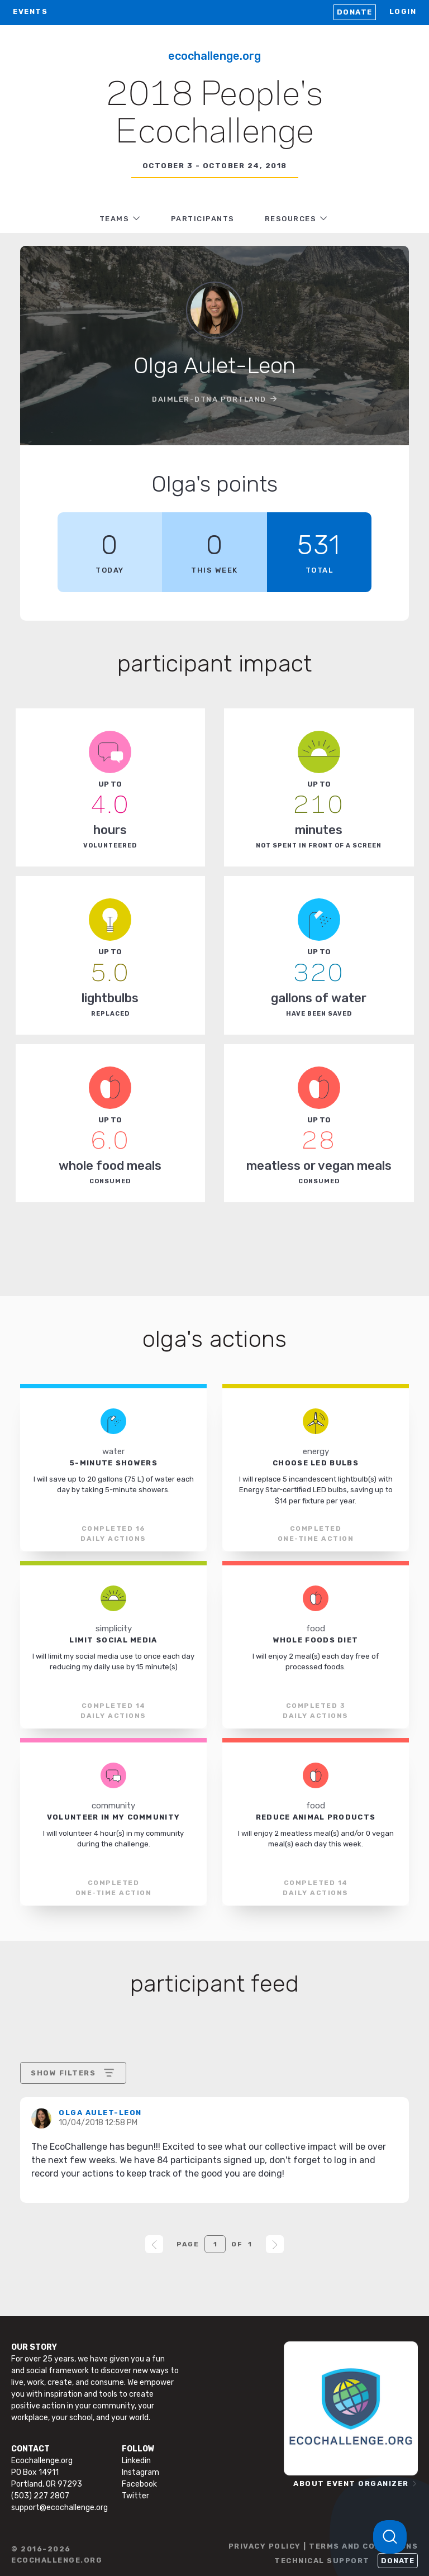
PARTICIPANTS (203, 219)
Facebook (139, 2484)
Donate (355, 12)
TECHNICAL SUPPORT (322, 2560)
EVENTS (30, 11)
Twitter (135, 2496)
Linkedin (136, 2460)
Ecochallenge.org (214, 56)
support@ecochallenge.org (59, 2507)
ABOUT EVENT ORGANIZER (351, 2483)
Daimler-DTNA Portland (209, 399)
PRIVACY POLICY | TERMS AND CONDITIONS (323, 2546)
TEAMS (114, 219)
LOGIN (403, 11)
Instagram (140, 2472)
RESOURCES (291, 219)
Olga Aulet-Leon (100, 2112)
